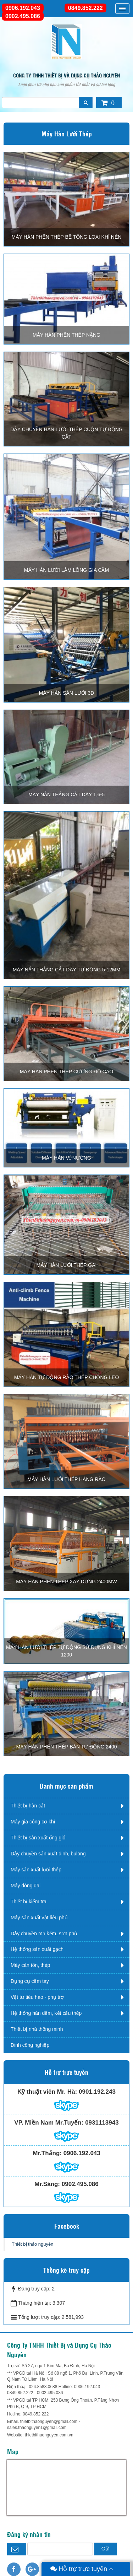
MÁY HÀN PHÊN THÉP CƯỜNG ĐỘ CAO (66, 1071)
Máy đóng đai (25, 1885)
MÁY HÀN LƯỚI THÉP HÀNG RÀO (66, 1479)
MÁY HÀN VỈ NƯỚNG (66, 1158)
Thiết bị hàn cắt (28, 1805)
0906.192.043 (22, 8)
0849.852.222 (85, 8)
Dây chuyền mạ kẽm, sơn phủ (44, 1933)
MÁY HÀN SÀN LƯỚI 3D (66, 693)
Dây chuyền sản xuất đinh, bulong (48, 1853)
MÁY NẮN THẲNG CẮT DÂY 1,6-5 (66, 794)
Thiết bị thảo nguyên (32, 2244)
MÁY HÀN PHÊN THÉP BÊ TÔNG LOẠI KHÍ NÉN (67, 237)
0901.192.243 (97, 2091)
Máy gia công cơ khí (33, 1821)
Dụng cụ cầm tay (30, 1981)
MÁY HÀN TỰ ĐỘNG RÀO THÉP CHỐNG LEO (66, 1377)
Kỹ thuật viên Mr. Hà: (47, 2091)
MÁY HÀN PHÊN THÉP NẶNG (66, 335)
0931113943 (102, 2122)
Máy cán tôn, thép (30, 1965)
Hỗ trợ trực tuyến (81, 2568)
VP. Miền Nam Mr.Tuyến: (48, 2122)
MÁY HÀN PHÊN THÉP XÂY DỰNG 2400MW (66, 1581)
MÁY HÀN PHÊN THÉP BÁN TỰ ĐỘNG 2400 (66, 1747)
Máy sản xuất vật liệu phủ (39, 1917)
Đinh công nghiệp (30, 2045)
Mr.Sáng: (47, 2184)
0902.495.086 (22, 16)
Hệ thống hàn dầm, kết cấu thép (46, 2013)
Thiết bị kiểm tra (28, 1901)
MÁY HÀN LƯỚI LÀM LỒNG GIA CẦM (66, 570)
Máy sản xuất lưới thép (36, 1869)
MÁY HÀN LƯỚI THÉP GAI (67, 1265)
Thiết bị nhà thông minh (37, 2029)
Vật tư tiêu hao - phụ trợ (37, 1997)
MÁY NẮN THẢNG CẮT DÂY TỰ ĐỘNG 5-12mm (67, 969)
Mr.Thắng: (47, 2153)
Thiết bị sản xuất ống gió (38, 1837)
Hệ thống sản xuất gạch (37, 1949)
